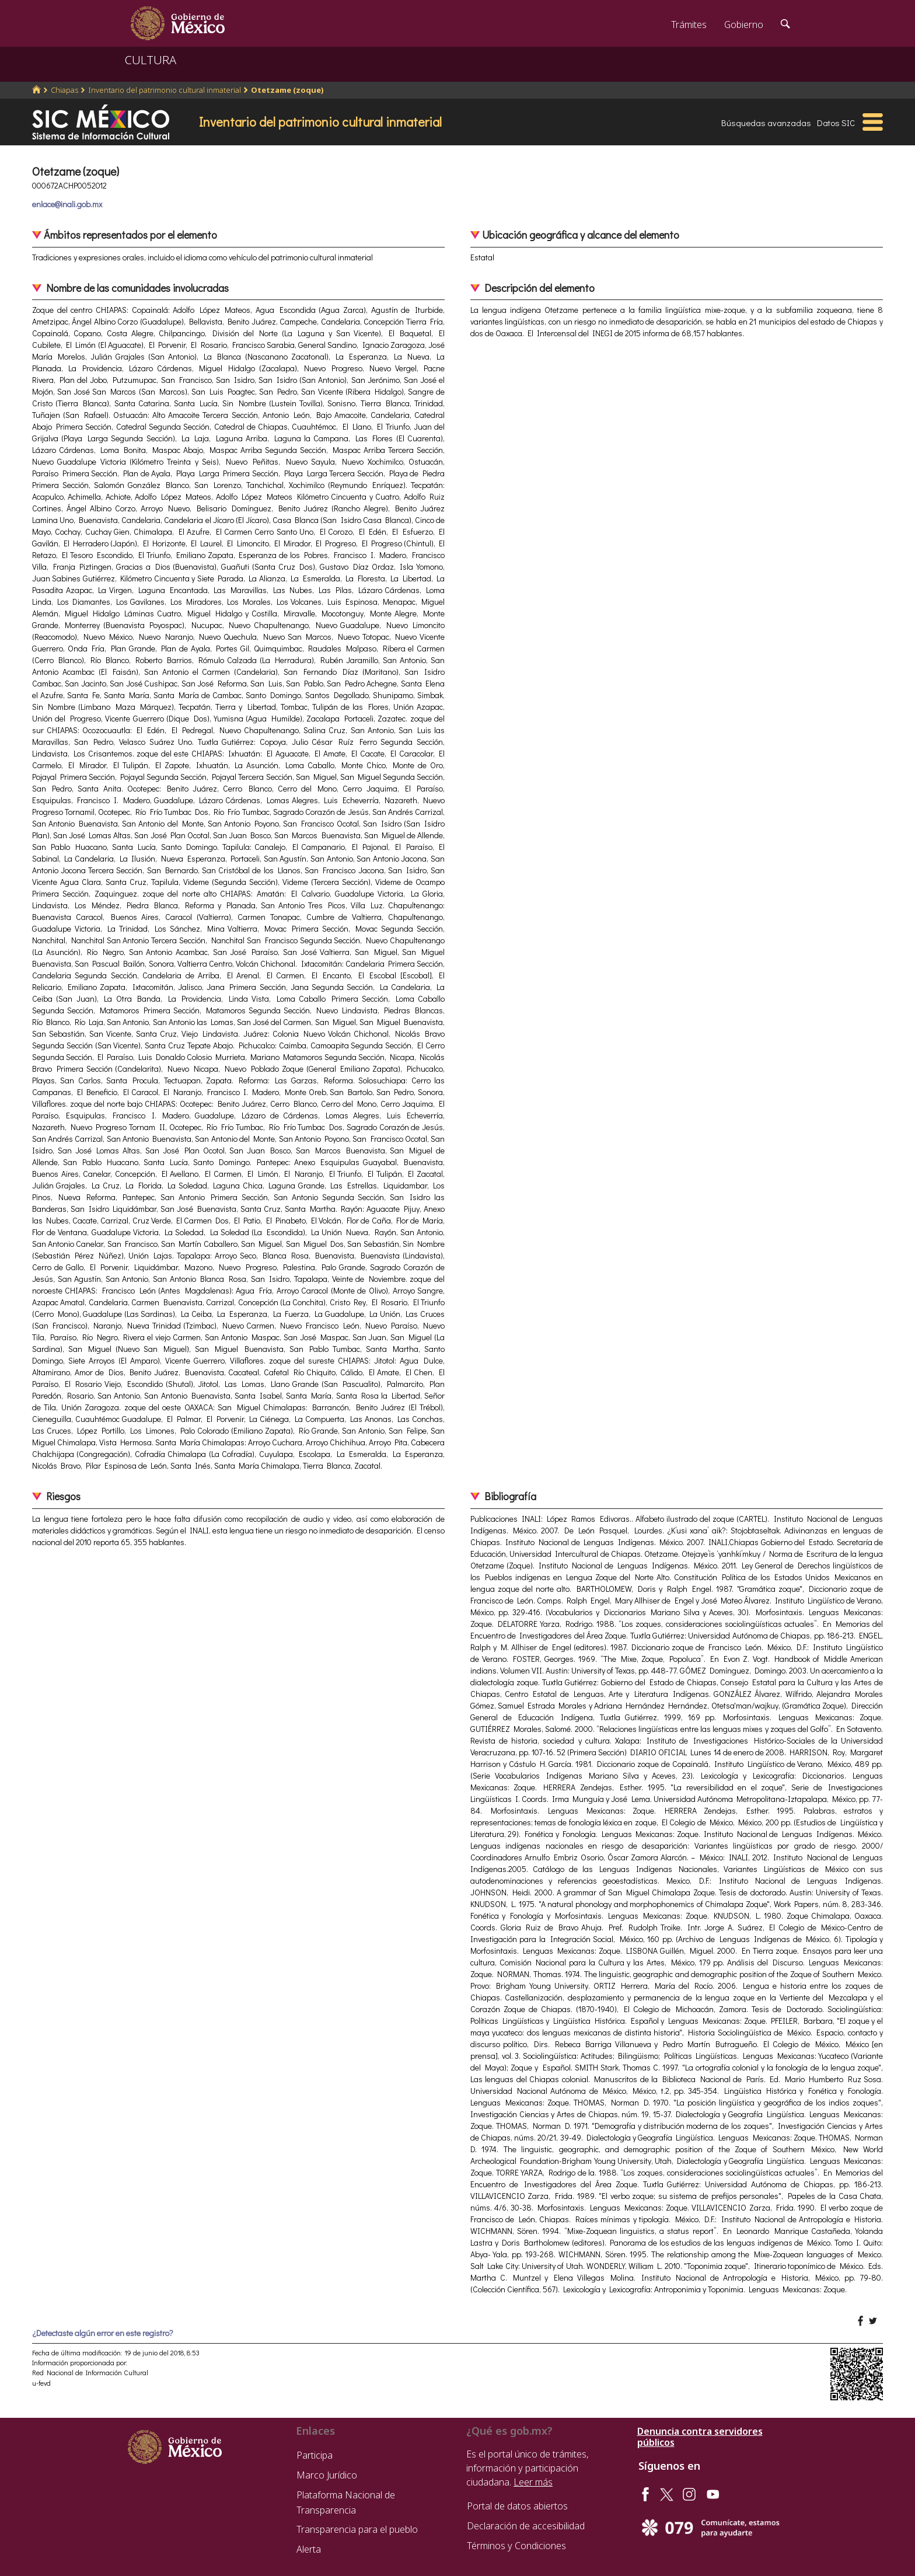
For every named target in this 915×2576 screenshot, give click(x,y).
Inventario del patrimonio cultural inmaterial (164, 90)
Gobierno (743, 24)
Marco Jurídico (326, 2475)
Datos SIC (836, 122)
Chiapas (64, 90)
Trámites (689, 24)
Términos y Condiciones (516, 2545)
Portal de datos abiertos (517, 2506)
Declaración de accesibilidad (526, 2525)
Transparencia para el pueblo (357, 2529)
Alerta (308, 2549)
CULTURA (150, 60)
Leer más (533, 2482)
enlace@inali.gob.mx (67, 204)
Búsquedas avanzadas (766, 122)
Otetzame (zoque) (287, 90)
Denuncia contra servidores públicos (700, 2437)
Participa (314, 2455)
